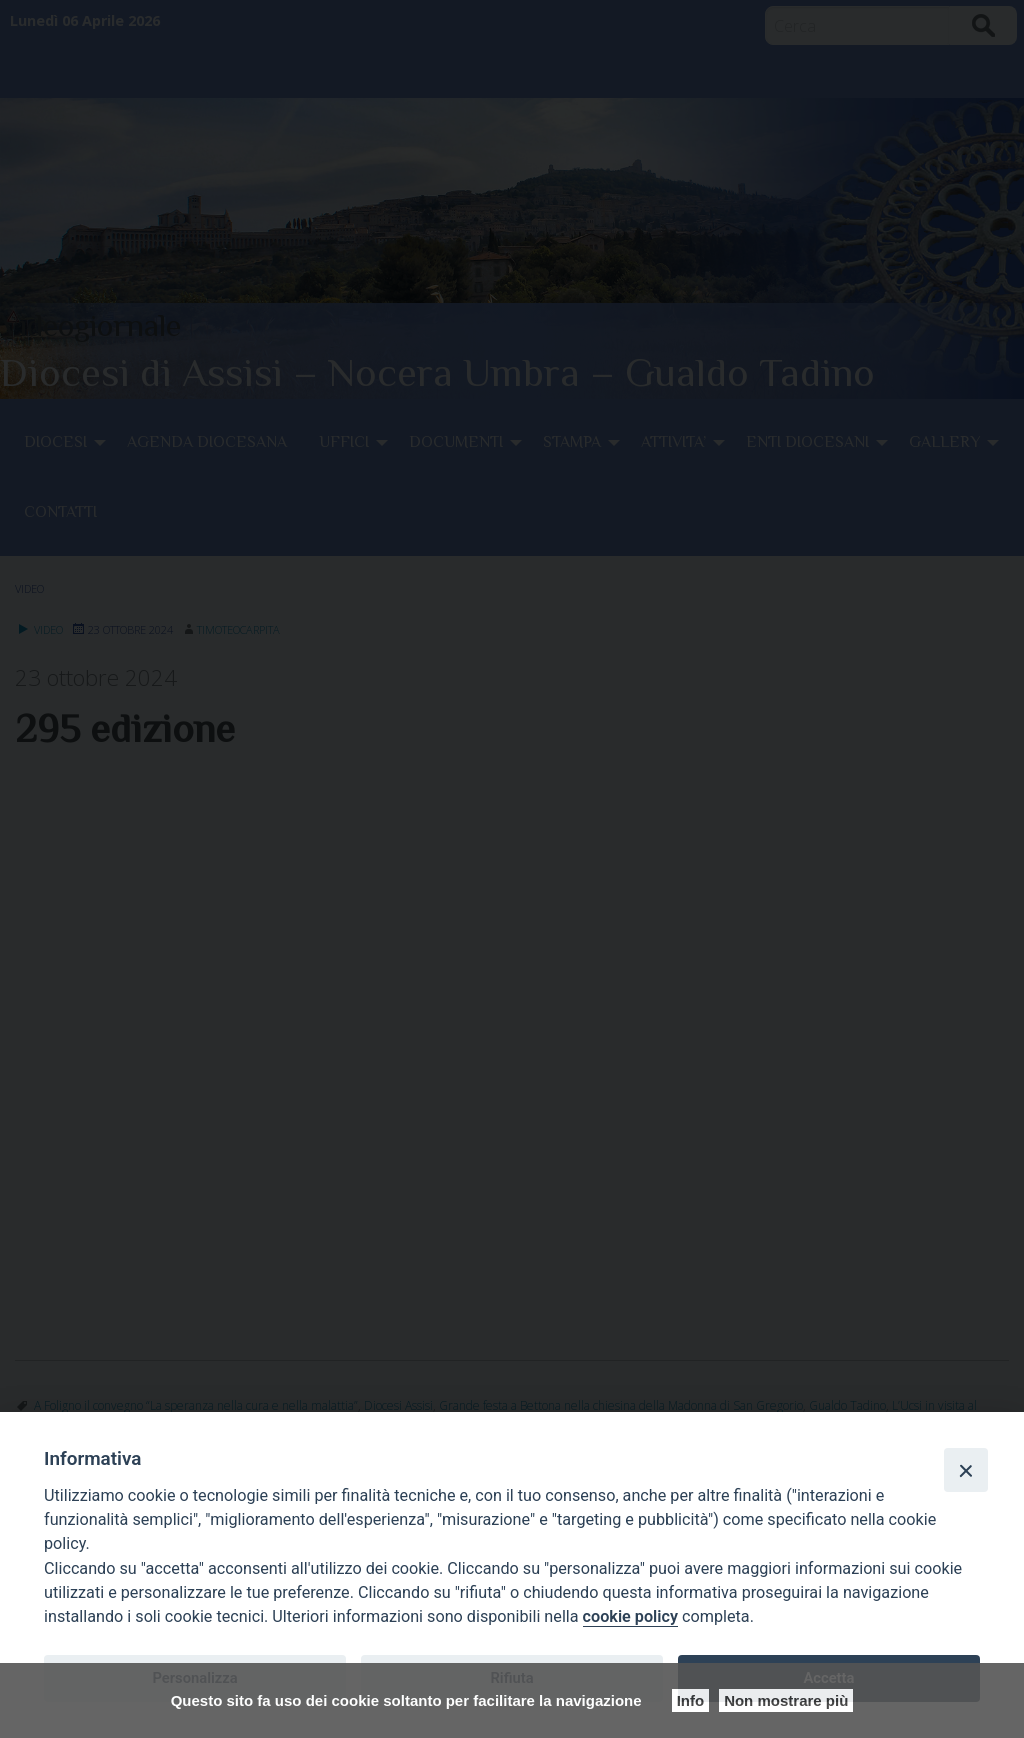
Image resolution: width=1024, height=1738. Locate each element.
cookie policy (630, 1616)
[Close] (966, 1470)
